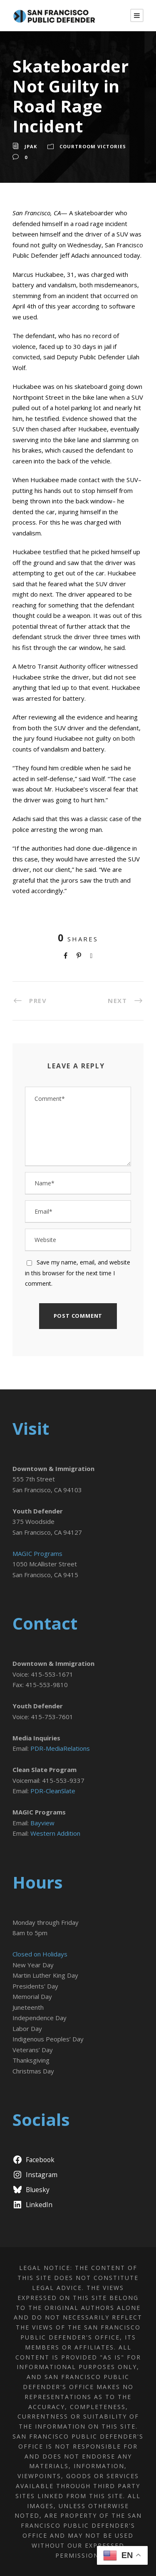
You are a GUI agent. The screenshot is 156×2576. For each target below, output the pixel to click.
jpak (31, 146)
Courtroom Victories (92, 146)
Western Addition (55, 1833)
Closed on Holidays (39, 1954)
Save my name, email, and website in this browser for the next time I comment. (77, 1272)
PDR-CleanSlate (52, 1791)
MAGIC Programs (37, 1553)
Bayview (42, 1823)
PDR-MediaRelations (60, 1748)
